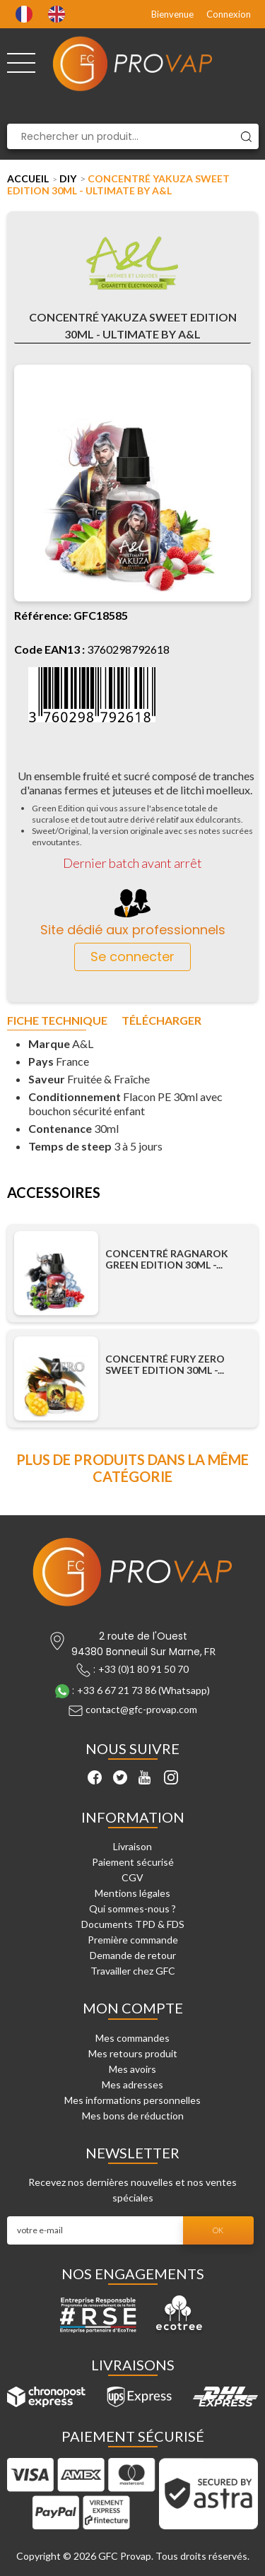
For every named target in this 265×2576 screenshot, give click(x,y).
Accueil (28, 178)
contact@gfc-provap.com (141, 1709)
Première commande (133, 1940)
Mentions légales (132, 1893)
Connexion (228, 14)
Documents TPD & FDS (132, 1924)
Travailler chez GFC (132, 1971)
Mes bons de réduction (133, 2116)
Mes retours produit (132, 2053)
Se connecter (132, 956)
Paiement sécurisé (133, 1862)
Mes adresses (132, 2084)
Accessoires (53, 1193)
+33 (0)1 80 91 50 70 (143, 1669)
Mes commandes (132, 2038)
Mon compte (133, 2007)
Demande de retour (133, 1955)
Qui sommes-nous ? (132, 1908)
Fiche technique (57, 1021)
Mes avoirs (132, 2069)
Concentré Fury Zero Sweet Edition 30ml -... (165, 1364)
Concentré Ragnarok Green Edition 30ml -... (166, 1259)
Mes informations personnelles (132, 2100)
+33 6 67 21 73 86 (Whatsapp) (143, 1690)
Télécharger (161, 1021)
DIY (67, 178)
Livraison (132, 1846)
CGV (132, 1877)
